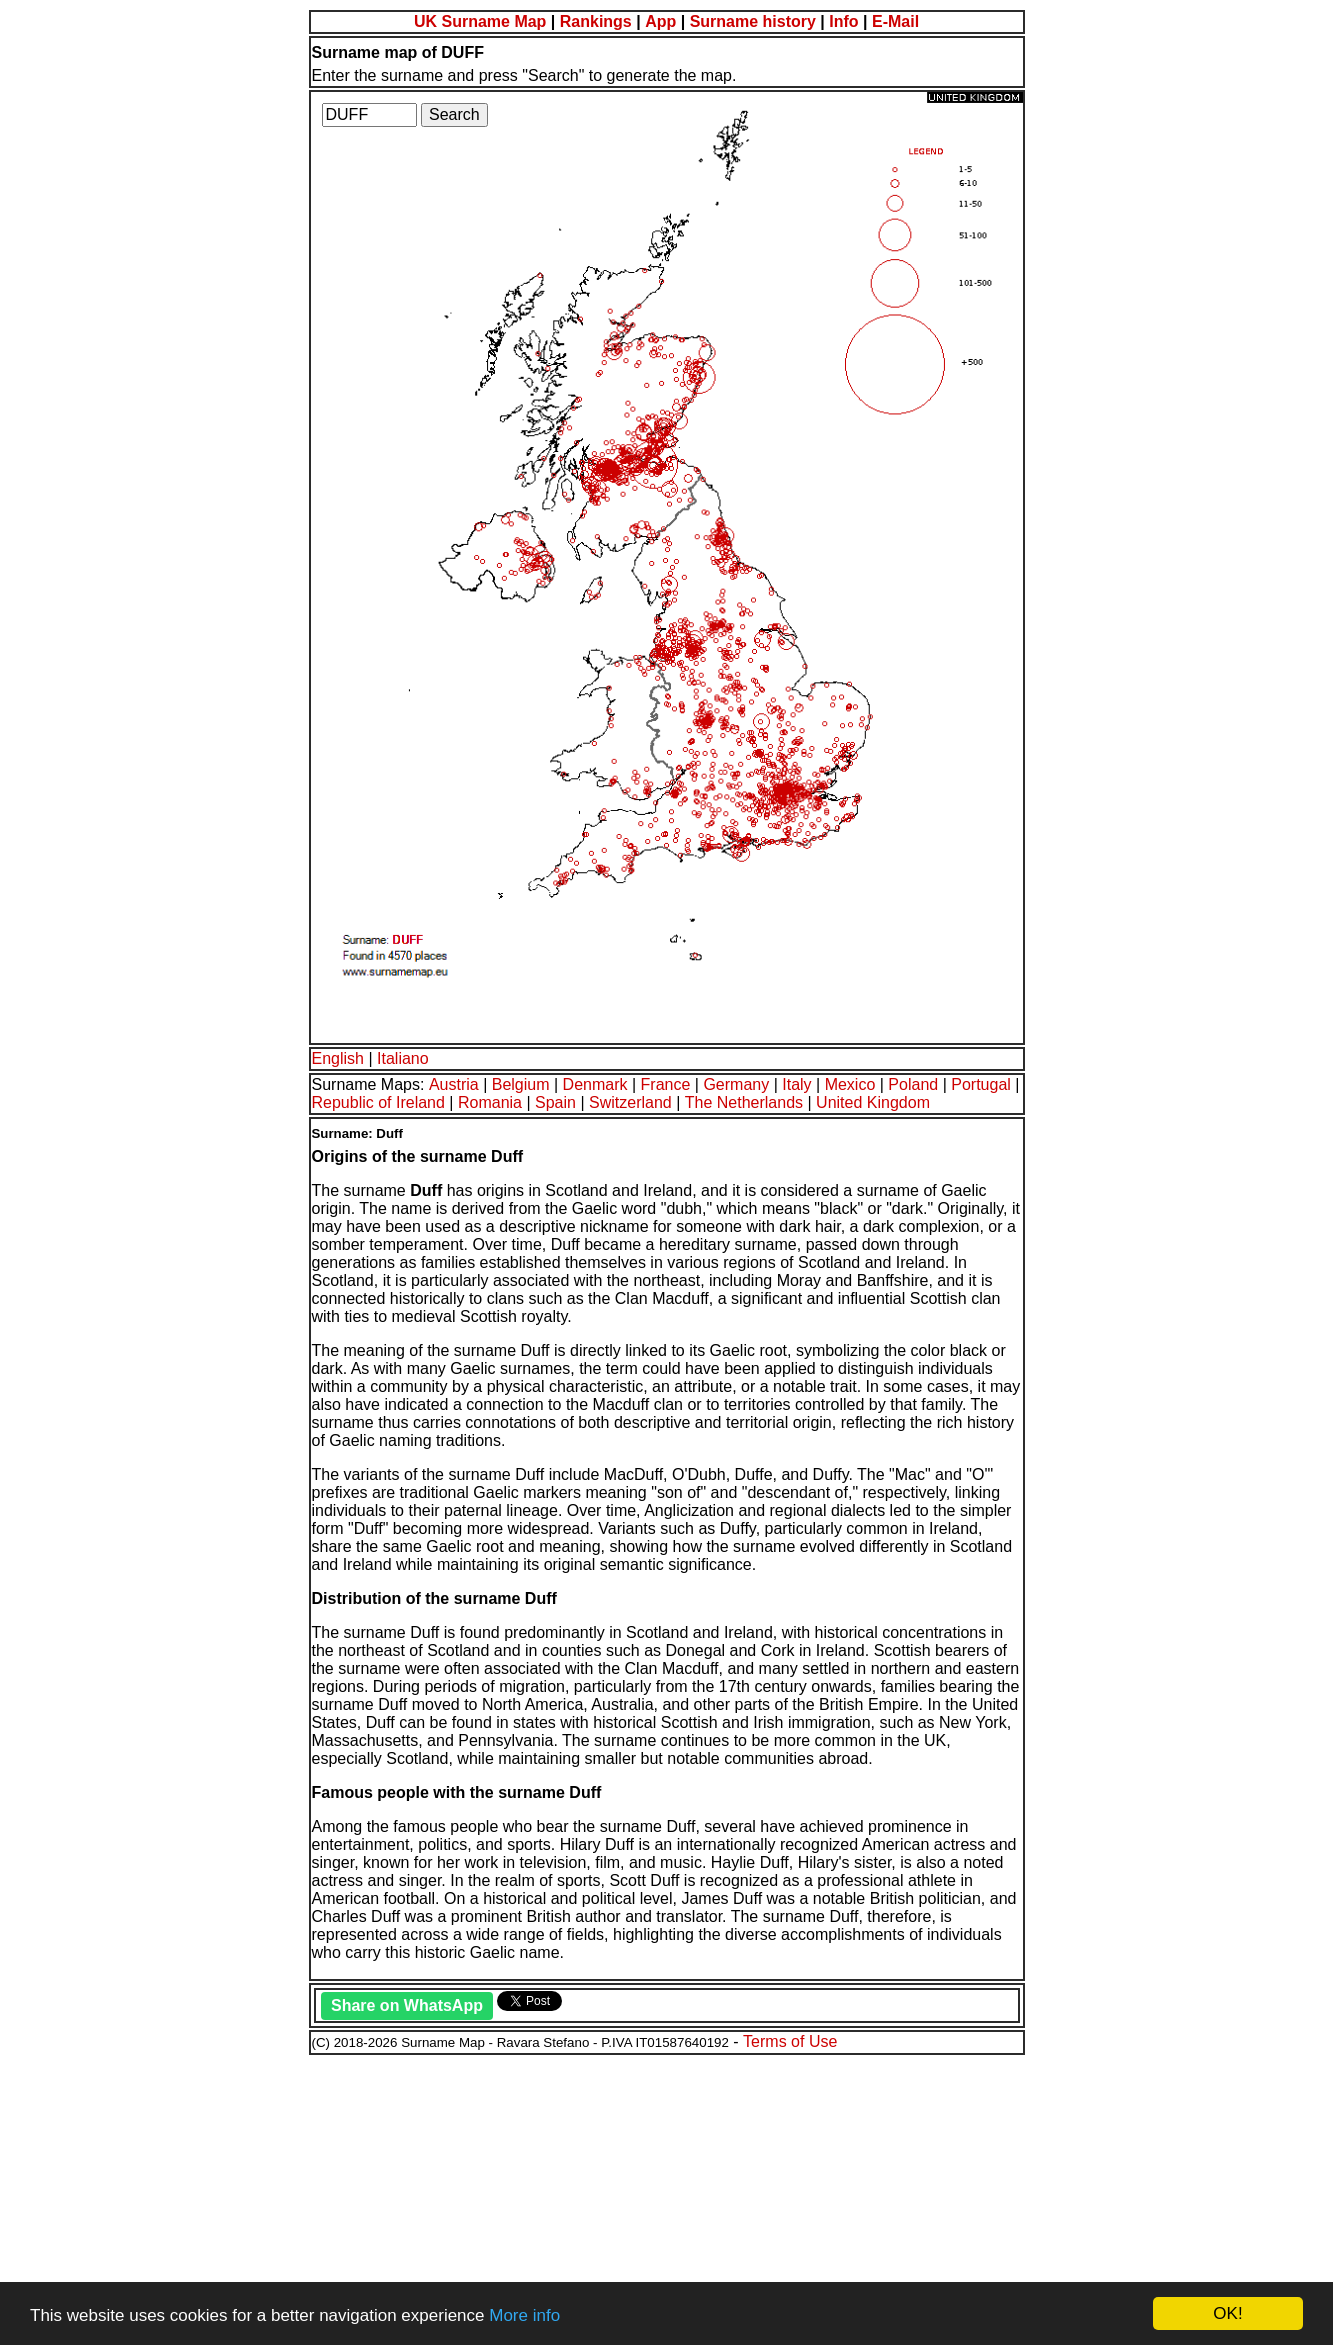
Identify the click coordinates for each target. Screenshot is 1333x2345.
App (660, 21)
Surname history (753, 21)
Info (843, 21)
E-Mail (895, 21)
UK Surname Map (480, 21)
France (666, 1084)
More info (524, 2315)
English (338, 1058)
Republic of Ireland (378, 1102)
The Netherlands (744, 1102)
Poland (913, 1084)
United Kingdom (873, 1102)
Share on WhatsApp (407, 2005)
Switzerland (630, 1102)
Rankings (596, 21)
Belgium (521, 1084)
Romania (490, 1102)
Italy (796, 1084)
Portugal (981, 1084)
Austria (454, 1084)
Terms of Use (790, 2041)
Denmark (595, 1084)
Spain (555, 1102)
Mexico (850, 1084)
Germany (736, 1084)
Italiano (403, 1058)
